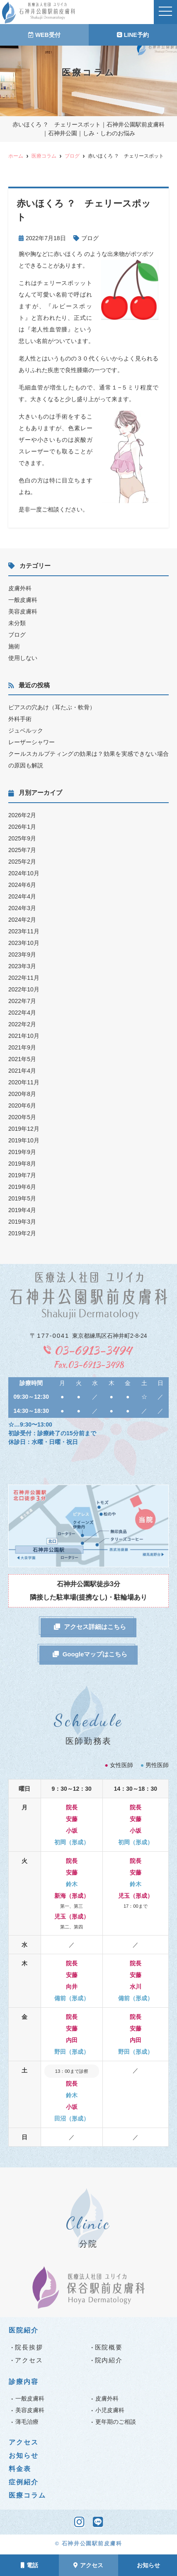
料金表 (20, 2468)
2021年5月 (22, 1059)
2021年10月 (23, 1035)
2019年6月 (22, 1186)
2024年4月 (22, 896)
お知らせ (148, 2565)
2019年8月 (22, 1163)
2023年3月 (22, 966)
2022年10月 (23, 989)
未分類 (17, 623)
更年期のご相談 (115, 2421)
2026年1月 (22, 826)
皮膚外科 (20, 588)
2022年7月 (22, 1001)
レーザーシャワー (31, 742)
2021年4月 (22, 1070)
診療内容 (24, 2381)
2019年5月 (22, 1198)
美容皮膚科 (22, 611)
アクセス (88, 2565)
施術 (14, 646)
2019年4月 (22, 1210)
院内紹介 (109, 2360)
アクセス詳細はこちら (90, 1626)
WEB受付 (44, 35)
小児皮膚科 (109, 2410)
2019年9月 (22, 1152)
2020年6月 (22, 1105)
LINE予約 (133, 35)
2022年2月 (22, 1024)
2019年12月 (23, 1128)
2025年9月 (22, 838)
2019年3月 (22, 1221)
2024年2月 (22, 919)
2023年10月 (23, 943)
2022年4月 (22, 1012)
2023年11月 (23, 931)
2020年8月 (22, 1094)
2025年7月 (22, 850)
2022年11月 (23, 977)
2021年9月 (22, 1047)
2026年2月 (22, 815)
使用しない (22, 658)
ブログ (90, 238)
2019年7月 (22, 1175)
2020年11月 (23, 1082)
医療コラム (27, 2495)
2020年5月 (22, 1117)
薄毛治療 (27, 2421)
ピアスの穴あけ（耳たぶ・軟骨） (51, 707)
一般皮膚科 (22, 600)
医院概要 (109, 2347)
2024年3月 (22, 908)
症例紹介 (24, 2482)
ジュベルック (25, 730)
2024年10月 (23, 873)
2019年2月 (22, 1233)
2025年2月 (22, 861)
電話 (29, 2565)
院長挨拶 (29, 2347)
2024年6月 (22, 884)
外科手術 (20, 719)
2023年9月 (22, 954)
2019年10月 (23, 1140)
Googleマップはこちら (90, 1654)
